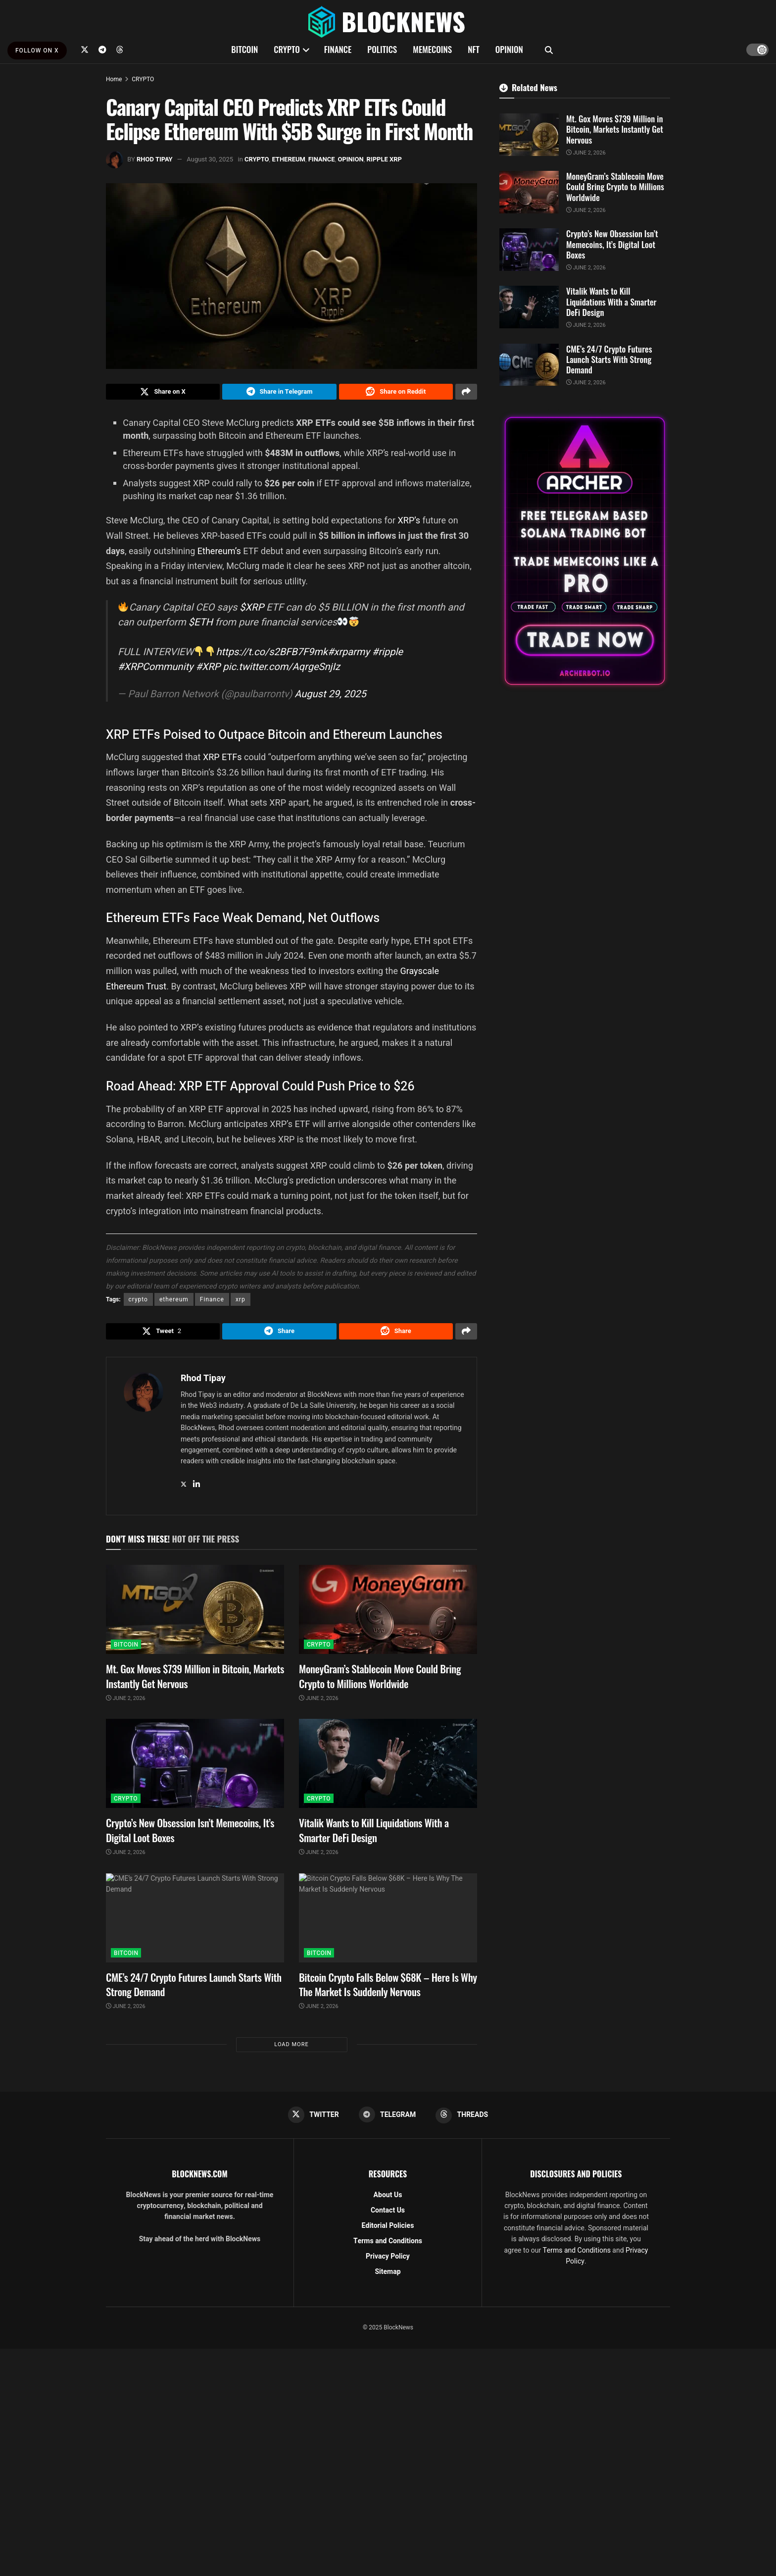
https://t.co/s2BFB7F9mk (272, 654)
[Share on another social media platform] (466, 393)
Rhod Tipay (155, 159)
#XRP (207, 669)
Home (114, 79)
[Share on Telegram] (279, 393)
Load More (291, 2049)
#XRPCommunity (155, 669)
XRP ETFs (221, 760)
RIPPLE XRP (384, 159)
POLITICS (382, 49)
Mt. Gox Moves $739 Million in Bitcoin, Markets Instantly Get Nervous (195, 1681)
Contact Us (388, 2217)
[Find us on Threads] (119, 49)
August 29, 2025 (330, 696)
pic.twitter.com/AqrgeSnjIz (281, 669)
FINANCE (338, 49)
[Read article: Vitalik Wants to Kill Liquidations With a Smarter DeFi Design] (388, 1768)
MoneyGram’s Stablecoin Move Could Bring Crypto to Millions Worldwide (380, 1681)
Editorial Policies (388, 2232)
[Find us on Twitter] (85, 49)
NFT (474, 49)
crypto (138, 1302)
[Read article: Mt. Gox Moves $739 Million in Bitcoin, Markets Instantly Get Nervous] (195, 1614)
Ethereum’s (220, 553)
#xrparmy (349, 654)
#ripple (387, 654)
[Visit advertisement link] (584, 551)
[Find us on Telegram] (102, 49)
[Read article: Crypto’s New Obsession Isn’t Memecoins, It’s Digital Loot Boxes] (195, 1768)
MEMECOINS (432, 49)
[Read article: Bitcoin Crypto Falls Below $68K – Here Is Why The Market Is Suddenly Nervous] (388, 1922)
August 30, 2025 (210, 159)
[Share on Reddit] (396, 393)
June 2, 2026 (126, 1704)
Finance (212, 1302)
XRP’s (410, 523)
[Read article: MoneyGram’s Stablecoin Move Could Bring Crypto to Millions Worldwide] (388, 1614)
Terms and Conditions (387, 2247)
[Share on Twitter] (163, 393)
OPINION (509, 49)
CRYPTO (286, 49)
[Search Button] (549, 49)
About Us (388, 2201)
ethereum (174, 1302)
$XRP (252, 610)
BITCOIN (244, 49)
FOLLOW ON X (37, 50)
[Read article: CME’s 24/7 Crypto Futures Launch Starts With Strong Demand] (195, 1922)
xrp (240, 1302)
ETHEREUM (288, 159)
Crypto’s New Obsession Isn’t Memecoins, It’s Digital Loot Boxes (190, 1835)
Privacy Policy (388, 2263)
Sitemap (387, 2278)
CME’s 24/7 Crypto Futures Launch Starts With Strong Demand (194, 1989)
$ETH (201, 625)
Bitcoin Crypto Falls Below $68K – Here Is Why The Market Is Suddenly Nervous (388, 1989)
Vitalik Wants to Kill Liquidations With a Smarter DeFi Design (374, 1835)
